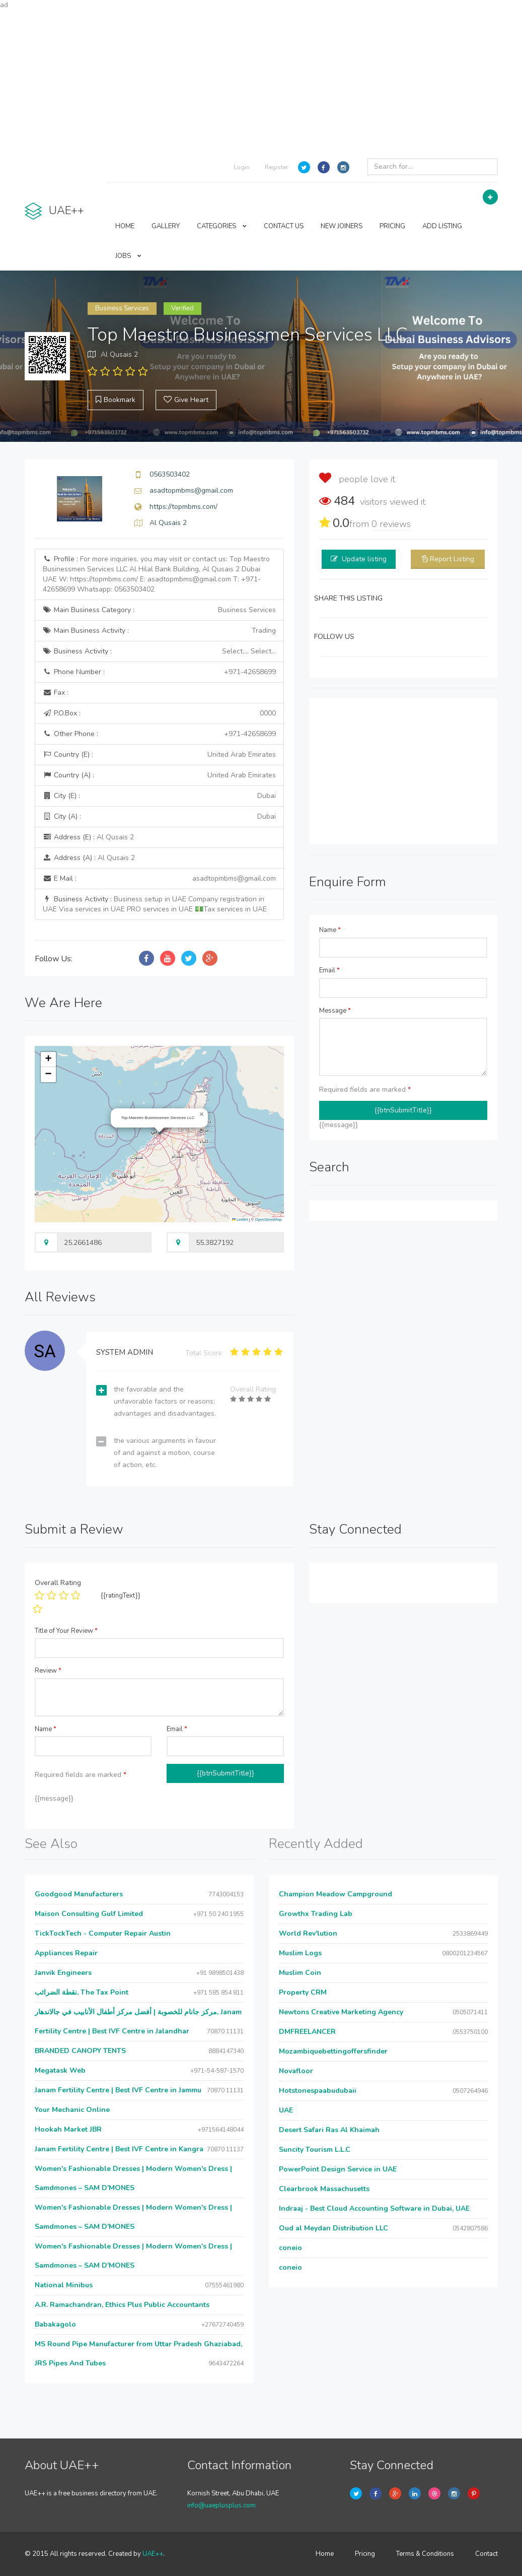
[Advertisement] (261, 80)
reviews (391, 524)
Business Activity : (159, 651)
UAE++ (152, 2553)
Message (335, 1010)
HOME (124, 226)
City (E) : (159, 796)
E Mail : (159, 879)
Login (242, 167)
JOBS (128, 255)
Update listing (364, 559)
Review (48, 1670)
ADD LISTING (442, 226)
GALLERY (166, 226)
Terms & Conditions (425, 2553)
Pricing (365, 2553)
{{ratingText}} (120, 1595)
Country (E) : (159, 755)
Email (329, 970)
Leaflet (240, 1219)
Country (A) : (159, 775)
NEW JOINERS (341, 226)
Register (276, 167)
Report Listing (452, 559)
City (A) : (159, 817)
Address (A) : (89, 858)
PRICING (392, 226)
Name (330, 930)
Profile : (156, 574)
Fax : (55, 692)
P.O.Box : (159, 713)
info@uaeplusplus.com (221, 2505)
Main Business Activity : (159, 631)
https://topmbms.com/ (183, 506)
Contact (486, 2553)
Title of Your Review (66, 1630)
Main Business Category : (159, 610)
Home (325, 2553)
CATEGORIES (222, 226)
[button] (202, 1114)
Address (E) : (88, 837)
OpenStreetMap (268, 1219)
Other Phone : (159, 734)
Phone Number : (159, 672)
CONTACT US (284, 226)
